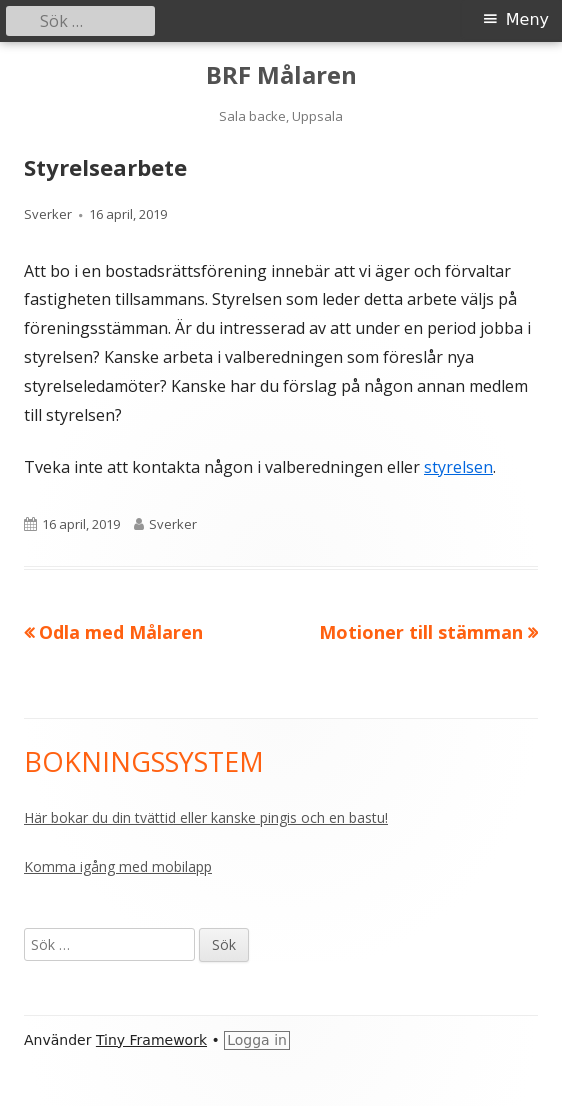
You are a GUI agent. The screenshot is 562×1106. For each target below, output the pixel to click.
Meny (527, 19)
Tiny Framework (151, 1040)
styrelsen (458, 467)
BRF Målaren (281, 75)
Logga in (257, 1040)
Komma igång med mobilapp (118, 866)
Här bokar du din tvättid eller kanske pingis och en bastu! (206, 817)
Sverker (48, 214)
